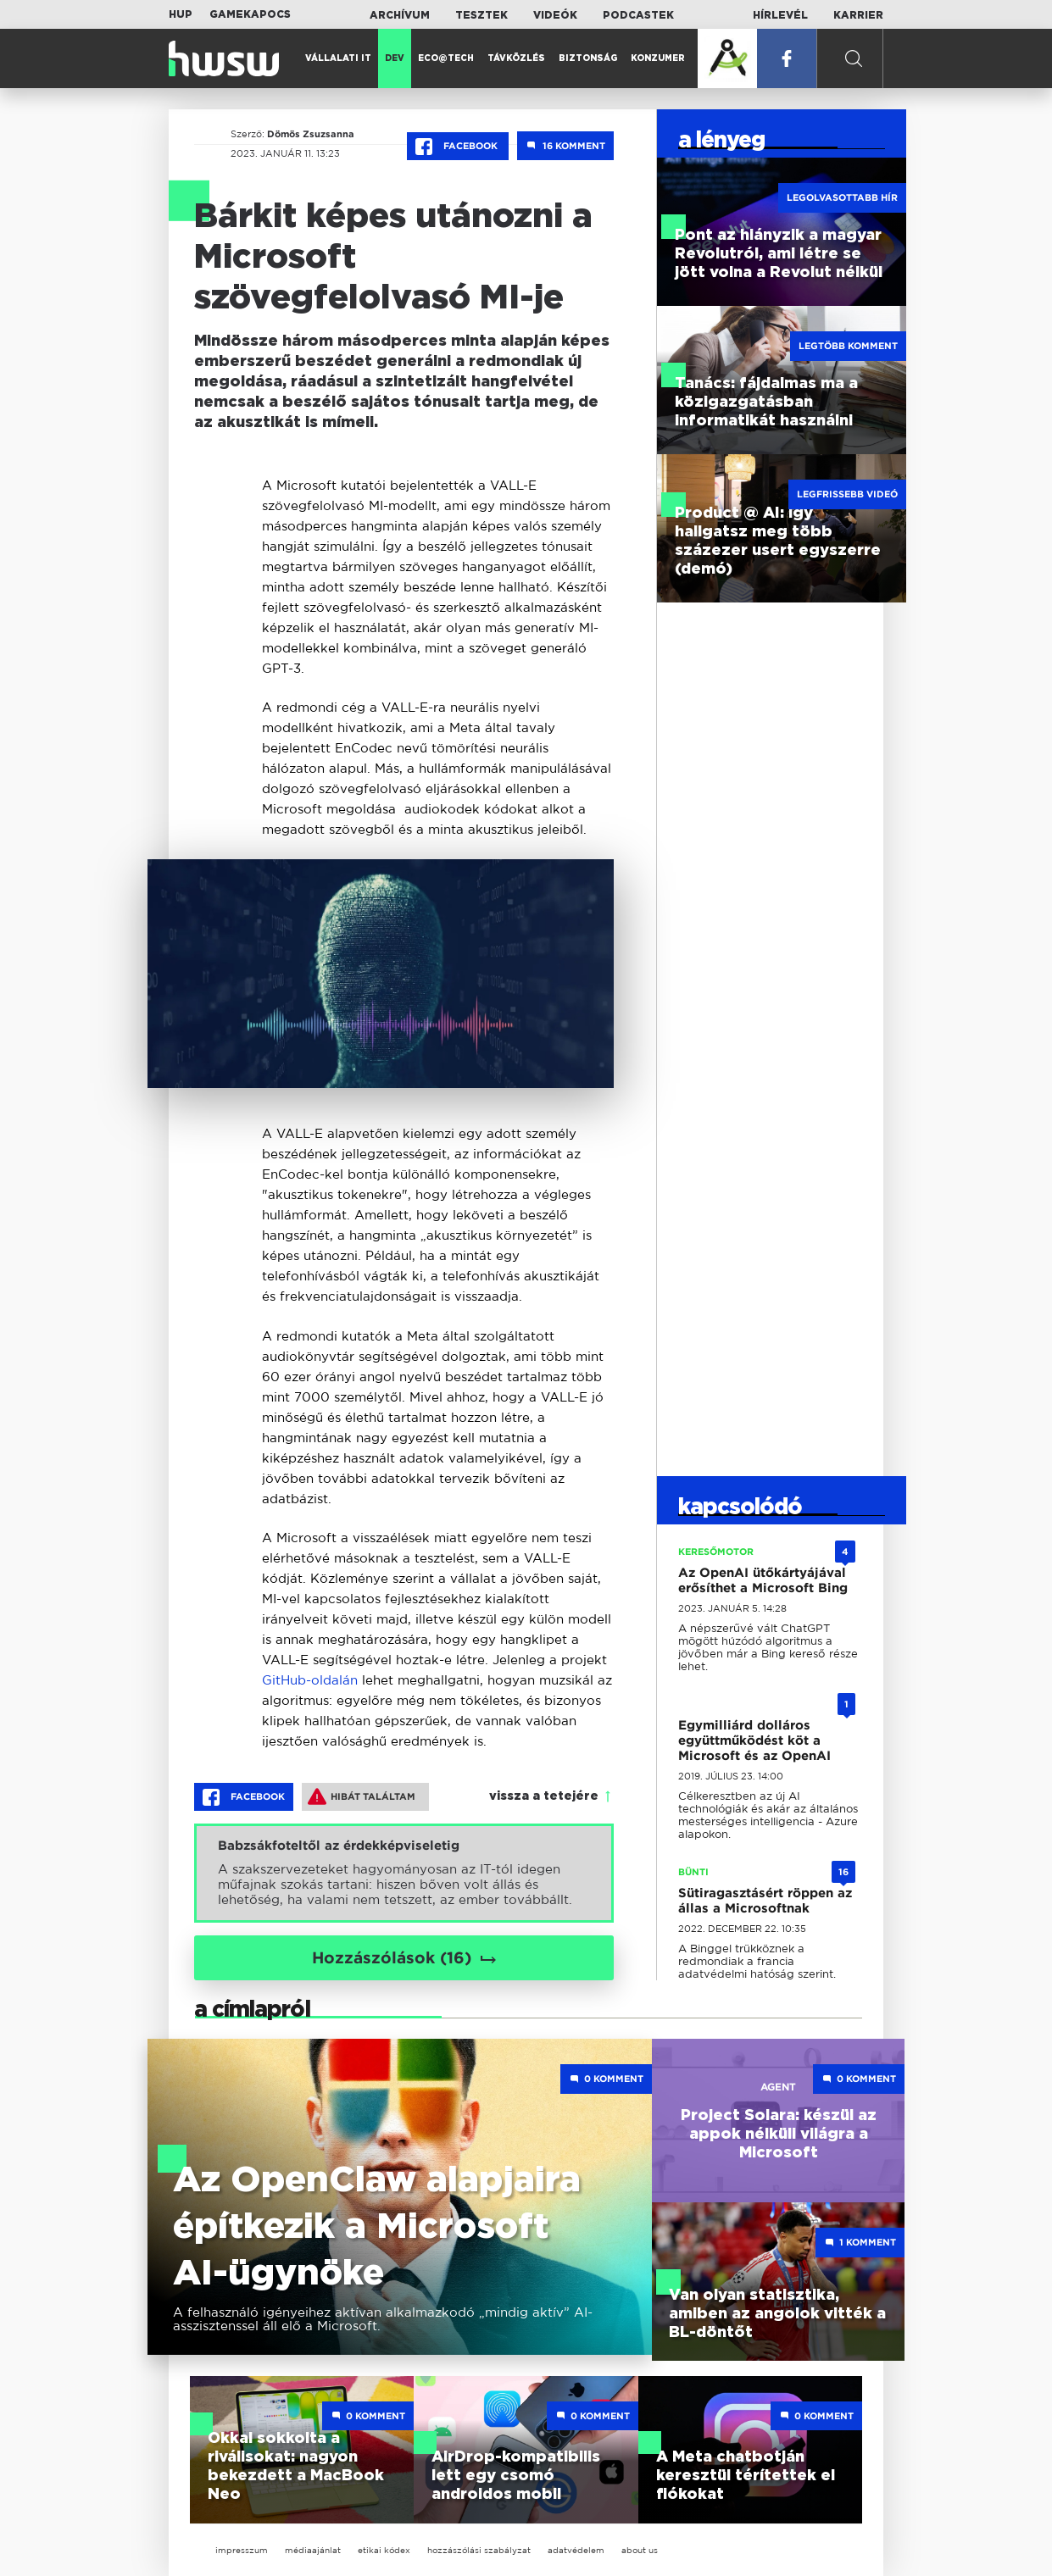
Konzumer (658, 58)
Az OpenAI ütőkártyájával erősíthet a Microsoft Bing (763, 1580)
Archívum (400, 15)
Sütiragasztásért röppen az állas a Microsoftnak (765, 1901)
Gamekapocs (250, 14)
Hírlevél (780, 15)
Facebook (457, 146)
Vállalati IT (338, 58)
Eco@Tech (446, 58)
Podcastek (638, 15)
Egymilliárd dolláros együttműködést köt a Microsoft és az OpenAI (754, 1740)
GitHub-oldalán (310, 1680)
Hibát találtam (361, 1796)
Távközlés (516, 58)
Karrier (858, 15)
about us (639, 2550)
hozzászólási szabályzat (479, 2550)
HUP (180, 14)
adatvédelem (576, 2550)
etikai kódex (384, 2550)
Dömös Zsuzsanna (304, 134)
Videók (555, 15)
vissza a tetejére (543, 1796)
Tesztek (481, 15)
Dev (394, 58)
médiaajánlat (313, 2550)
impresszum (241, 2550)
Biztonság (588, 58)
